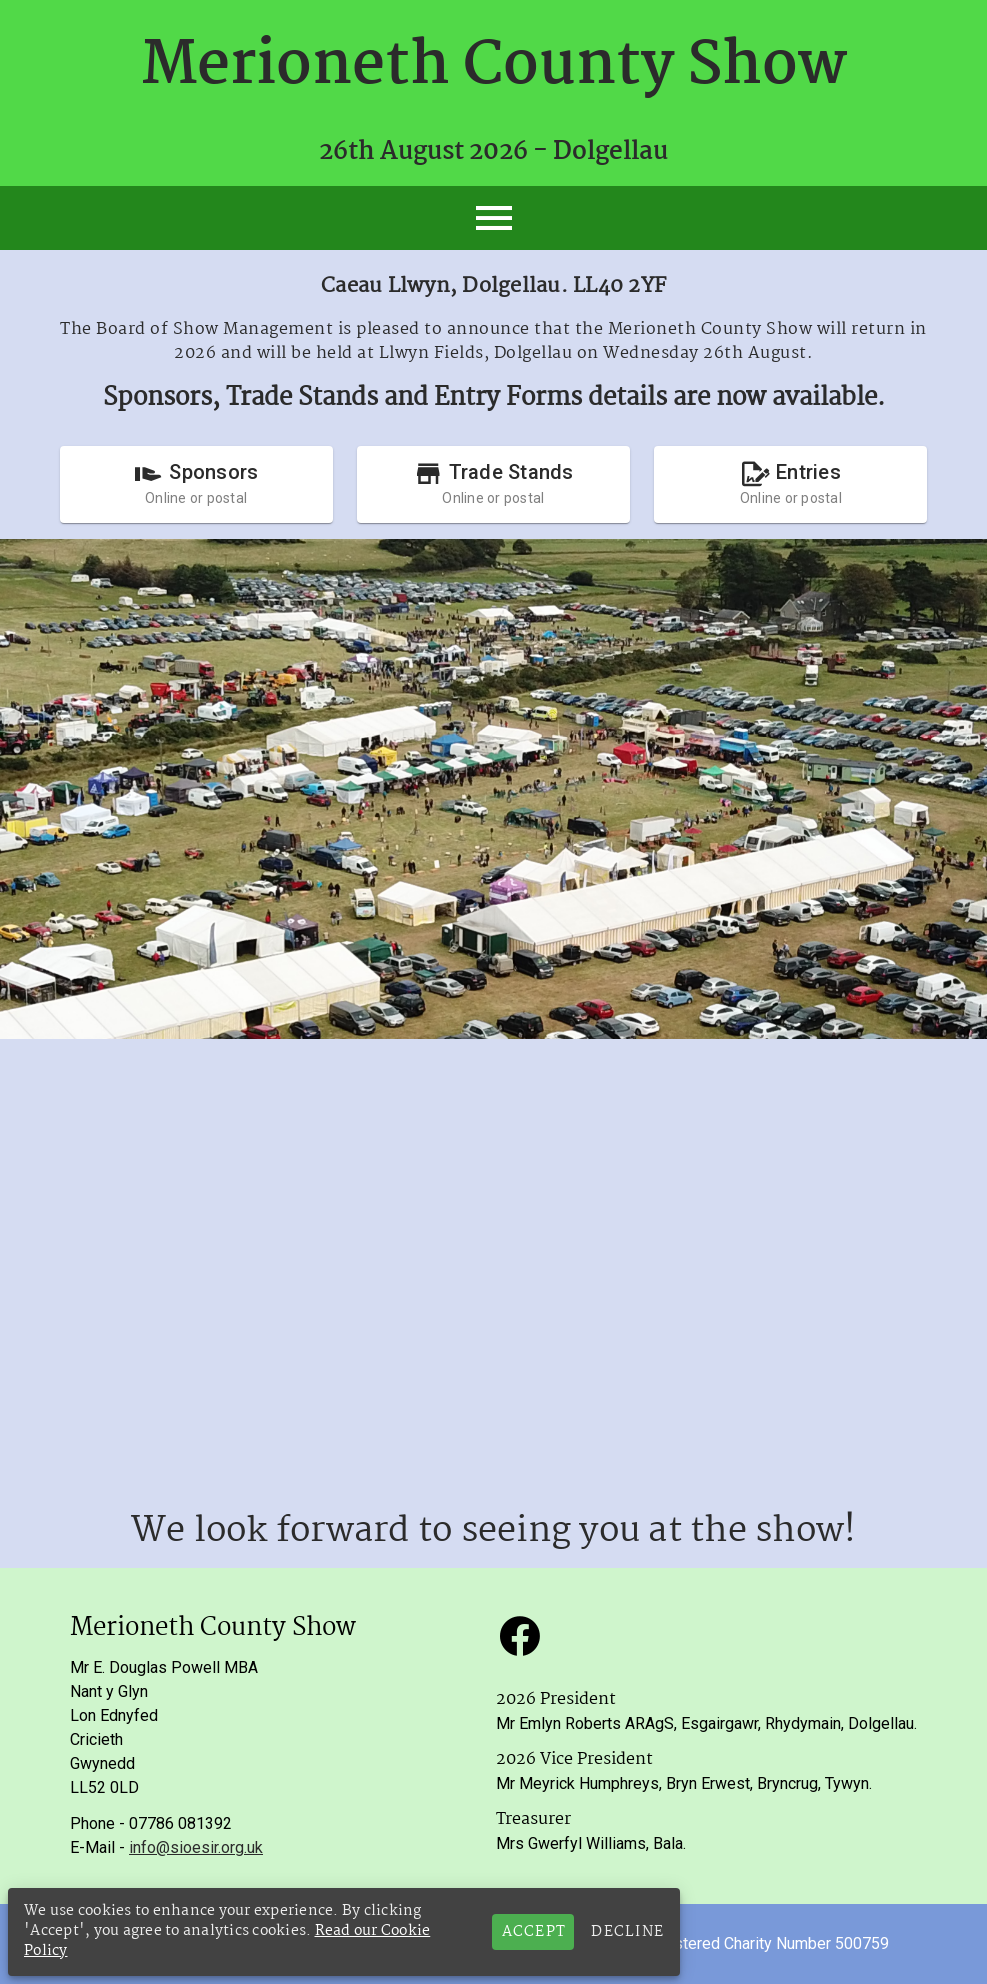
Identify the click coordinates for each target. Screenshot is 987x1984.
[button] (520, 1636)
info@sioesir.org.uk (196, 1847)
